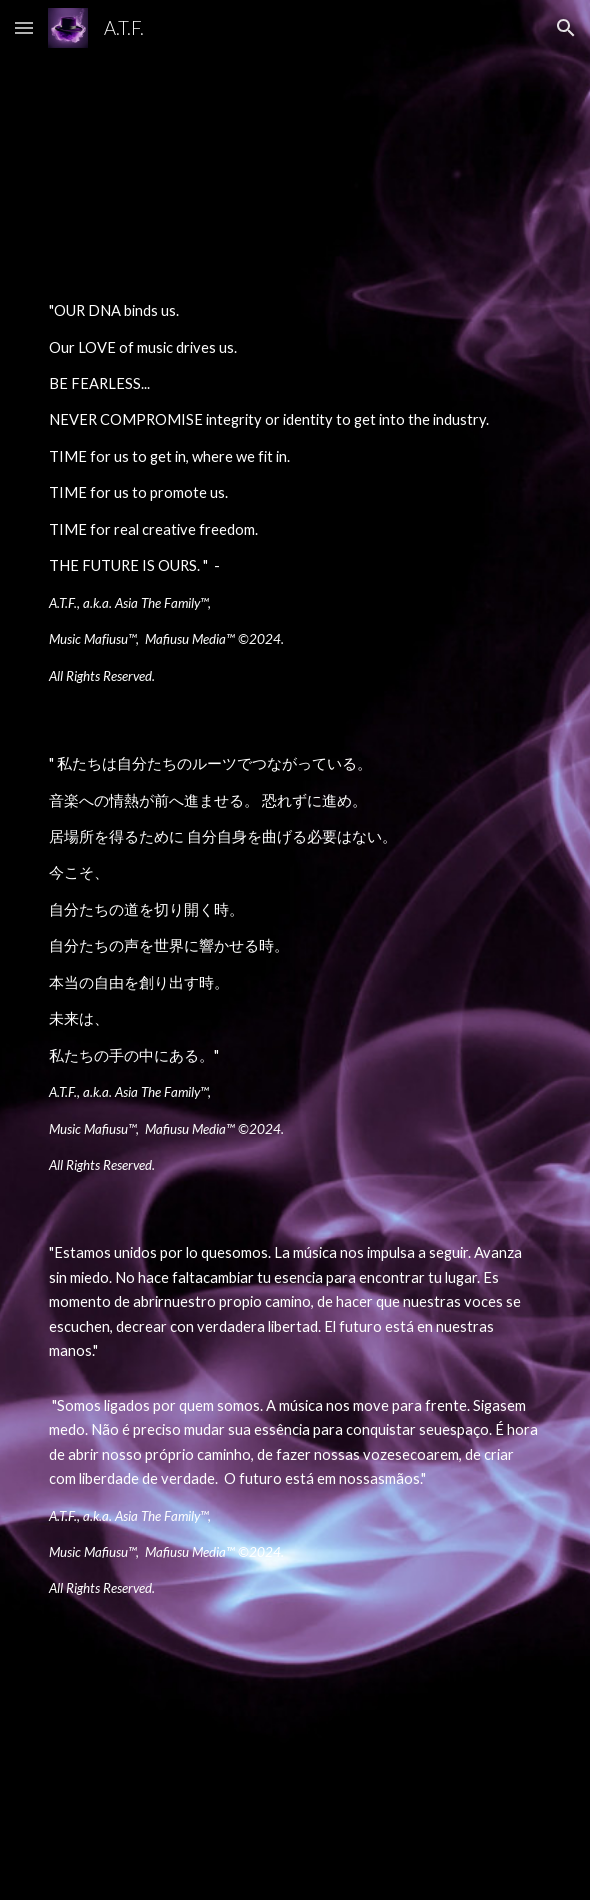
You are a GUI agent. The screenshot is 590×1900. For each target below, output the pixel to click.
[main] (294, 493)
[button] (24, 27)
